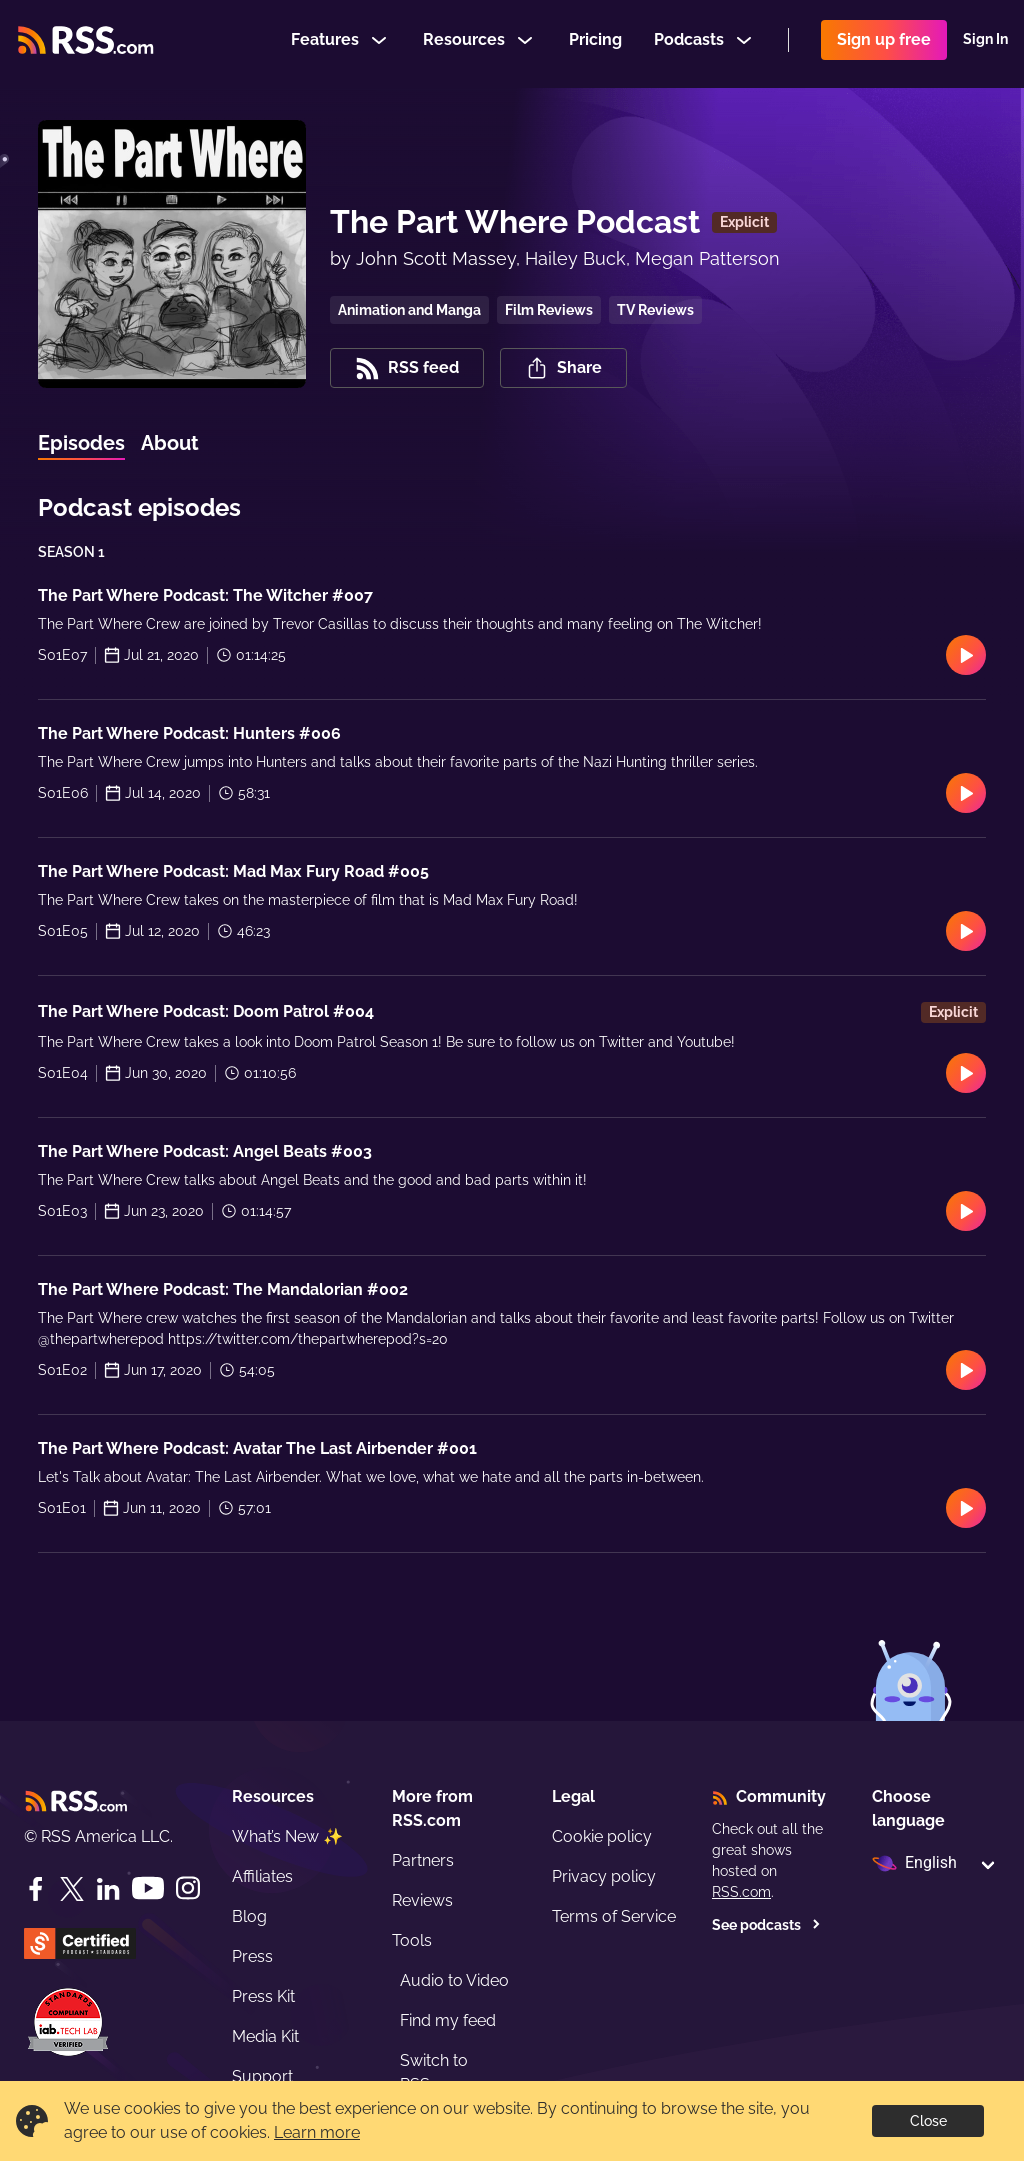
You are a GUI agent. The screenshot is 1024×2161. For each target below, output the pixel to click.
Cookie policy (602, 1836)
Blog (249, 1916)
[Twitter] (72, 1889)
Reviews (422, 1900)
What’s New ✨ (287, 1836)
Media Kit (265, 2036)
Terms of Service (614, 1916)
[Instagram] (188, 1888)
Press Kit (263, 1996)
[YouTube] (148, 1888)
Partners (423, 1860)
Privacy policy (604, 1876)
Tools (412, 1940)
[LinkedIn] (108, 1889)
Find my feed (448, 2020)
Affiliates (262, 1876)
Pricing (595, 43)
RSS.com (741, 1892)
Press (252, 1956)
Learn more (317, 2132)
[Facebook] (36, 1889)
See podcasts (766, 1925)
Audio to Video (454, 1980)
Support (262, 2076)
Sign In (985, 44)
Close (928, 2121)
